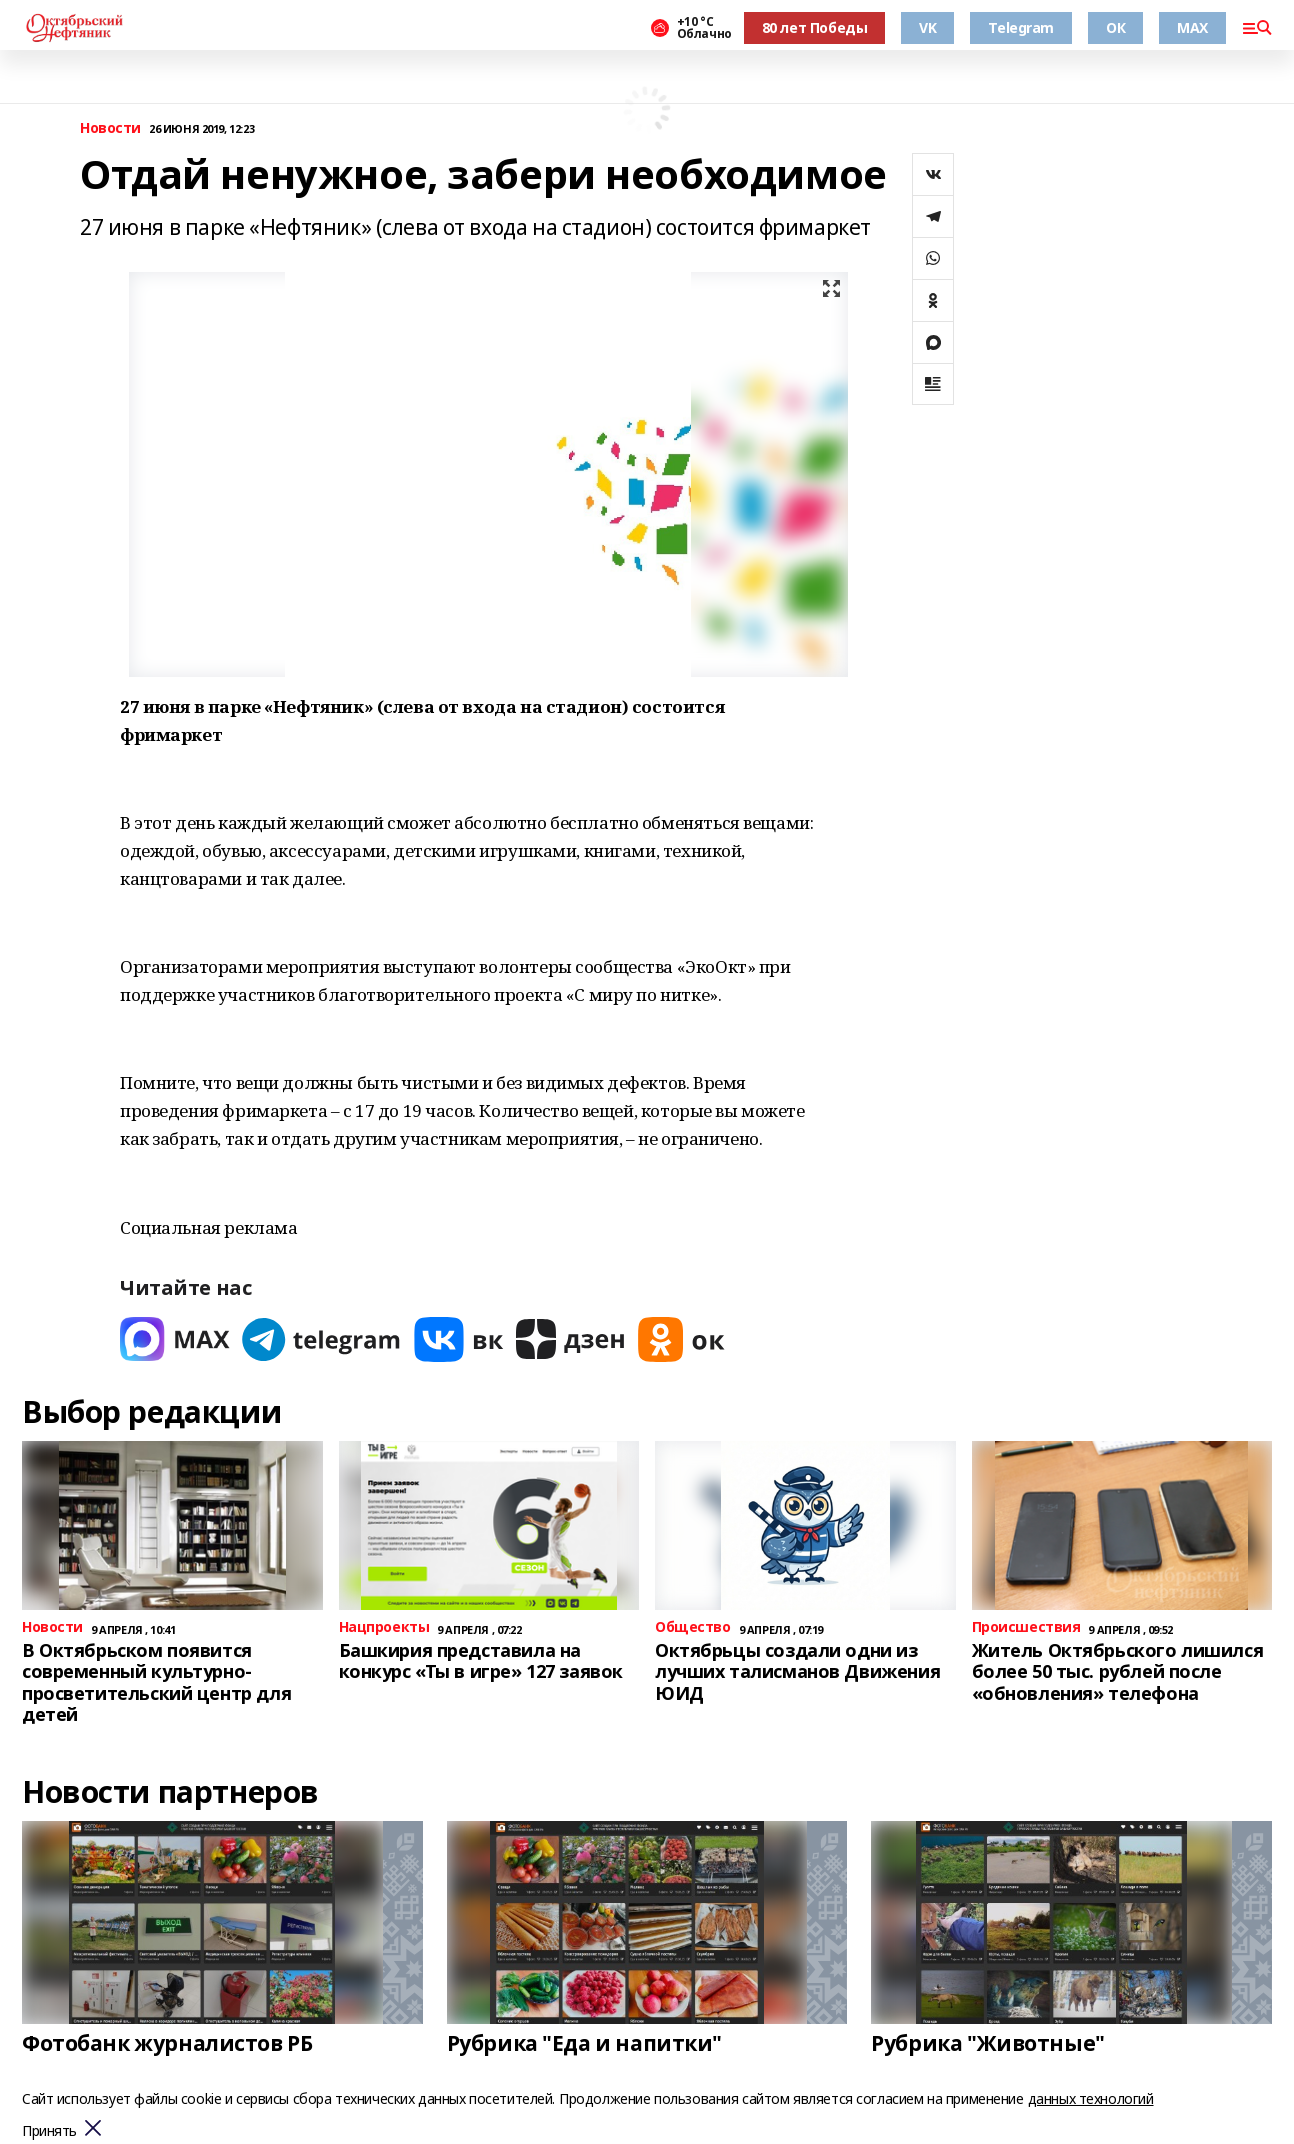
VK (927, 27)
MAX (1192, 27)
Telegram (1021, 27)
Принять (49, 2131)
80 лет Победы (815, 27)
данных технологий (1091, 2098)
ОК (1115, 27)
